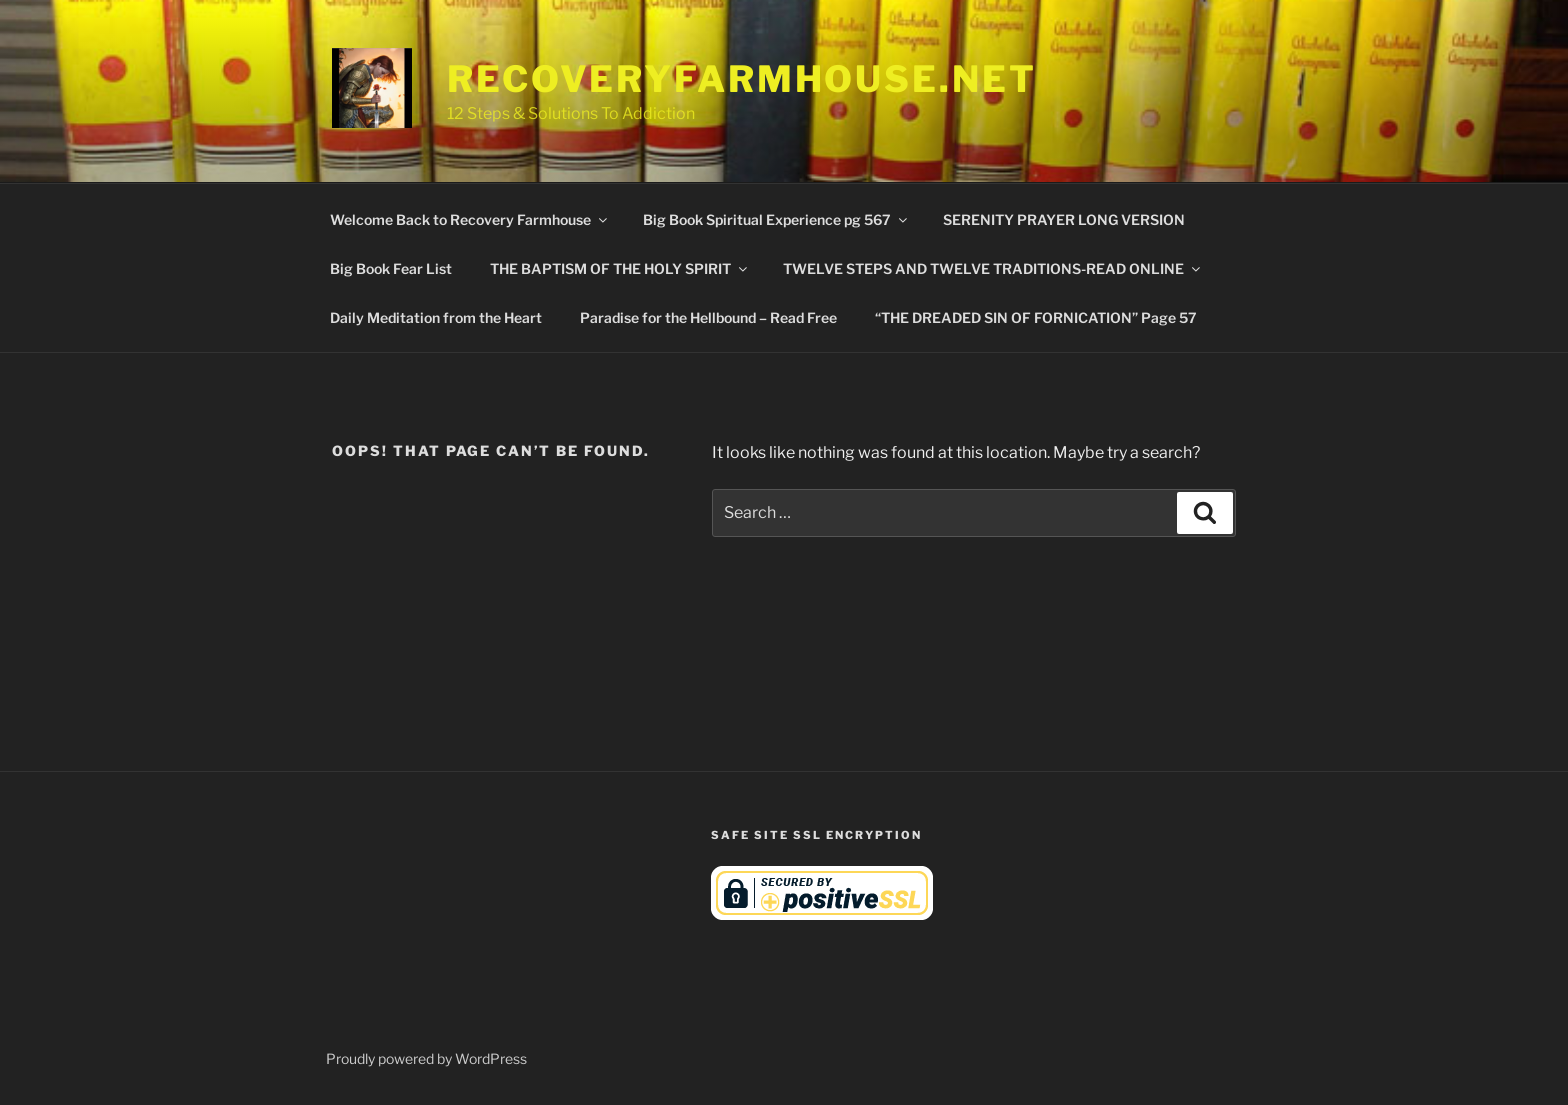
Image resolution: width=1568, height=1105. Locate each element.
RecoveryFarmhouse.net (741, 79)
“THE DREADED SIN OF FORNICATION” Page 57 (1036, 317)
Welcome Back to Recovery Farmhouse (470, 219)
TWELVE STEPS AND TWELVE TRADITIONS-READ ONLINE (993, 268)
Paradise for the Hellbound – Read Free (708, 317)
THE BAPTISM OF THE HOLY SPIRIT (620, 268)
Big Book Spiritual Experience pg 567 (776, 219)
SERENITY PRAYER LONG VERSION (1064, 219)
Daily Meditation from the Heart (436, 317)
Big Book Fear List (391, 268)
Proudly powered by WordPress (426, 1058)
